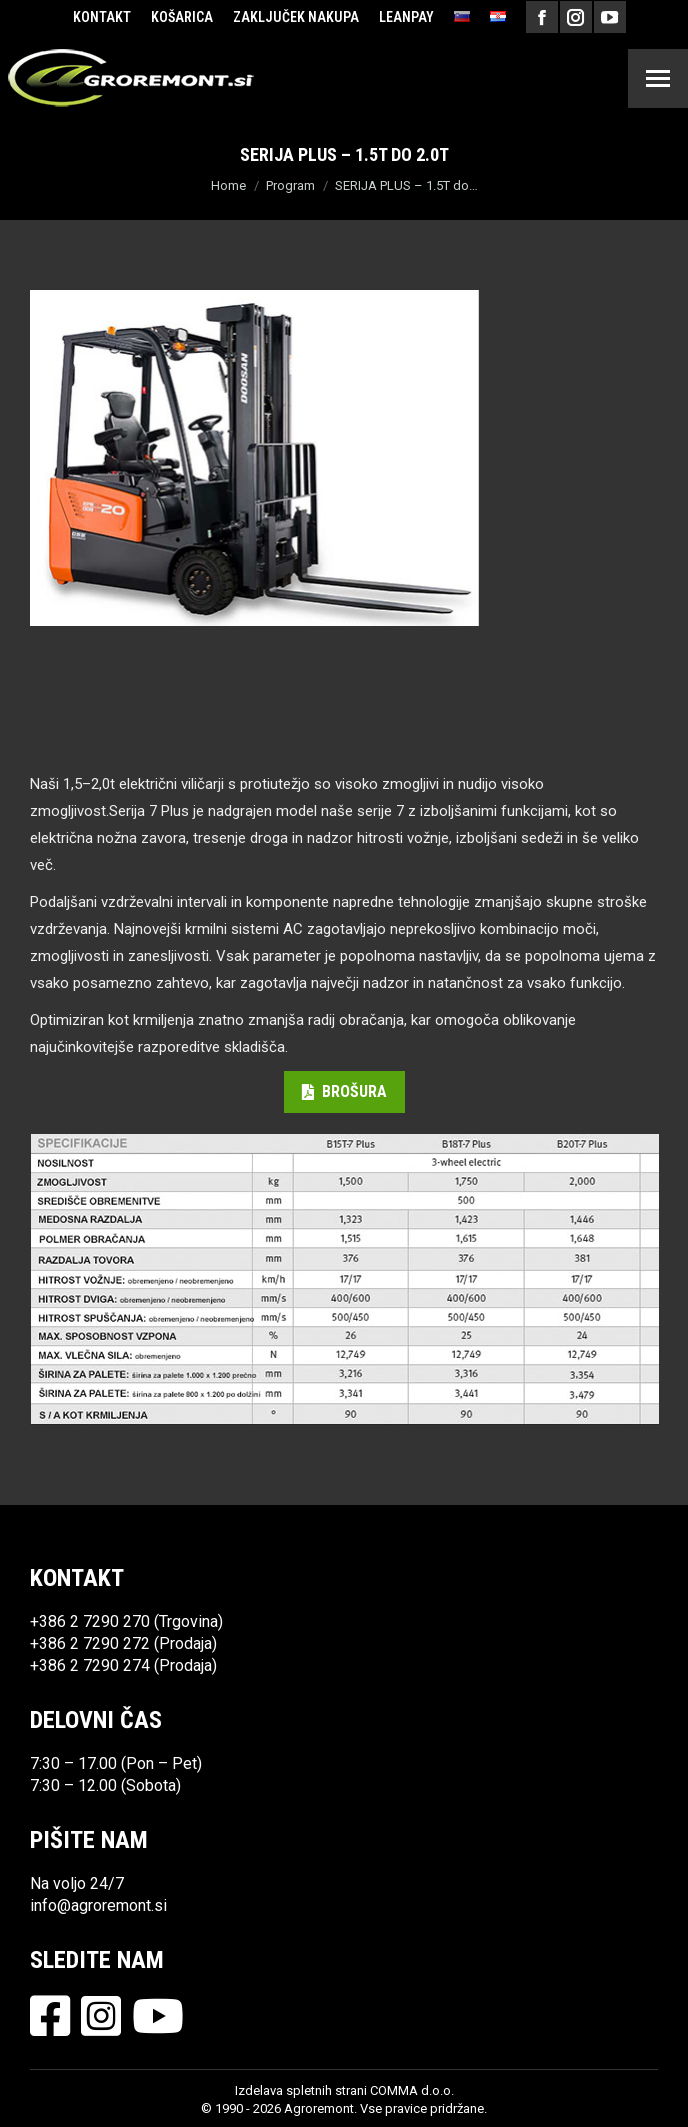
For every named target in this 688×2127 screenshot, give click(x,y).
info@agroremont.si (98, 1905)
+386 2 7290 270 (90, 1621)
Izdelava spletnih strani (301, 2090)
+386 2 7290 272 (90, 1643)
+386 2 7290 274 (90, 1665)
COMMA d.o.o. (412, 2090)
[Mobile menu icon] (658, 78)
